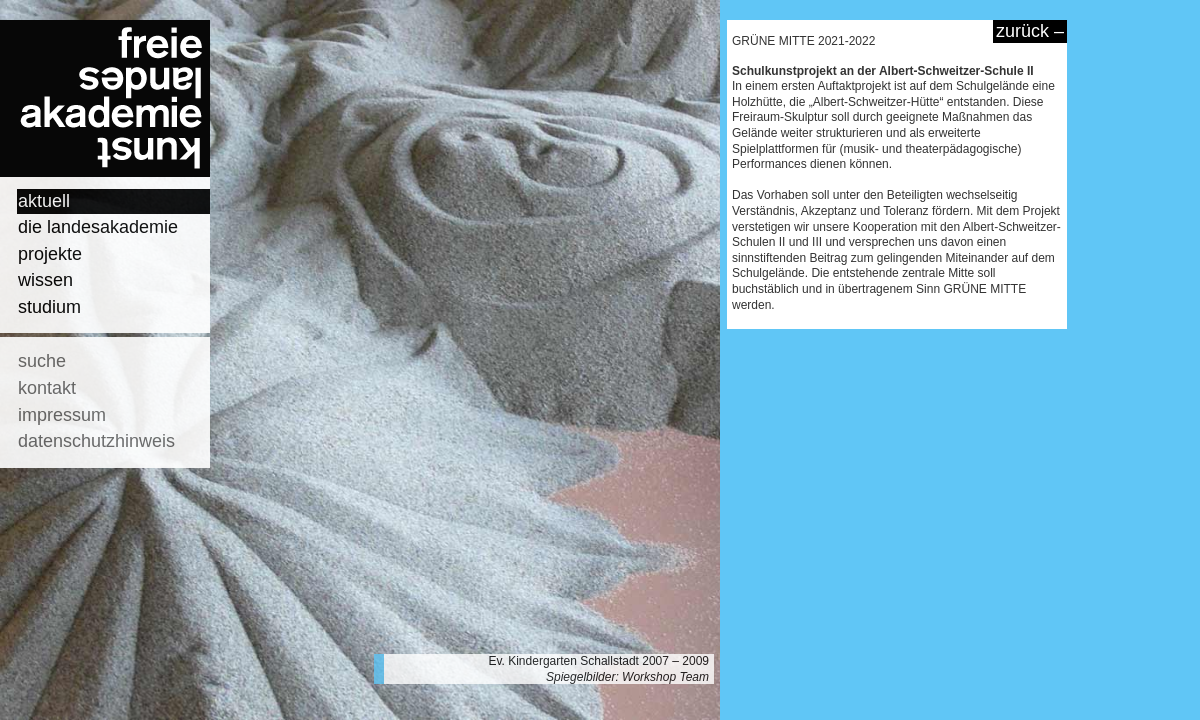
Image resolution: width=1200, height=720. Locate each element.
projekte (50, 254)
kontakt (47, 388)
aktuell (44, 201)
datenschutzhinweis (96, 441)
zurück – (1030, 31)
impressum (62, 415)
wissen (45, 280)
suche (42, 361)
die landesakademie (98, 227)
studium (49, 307)
